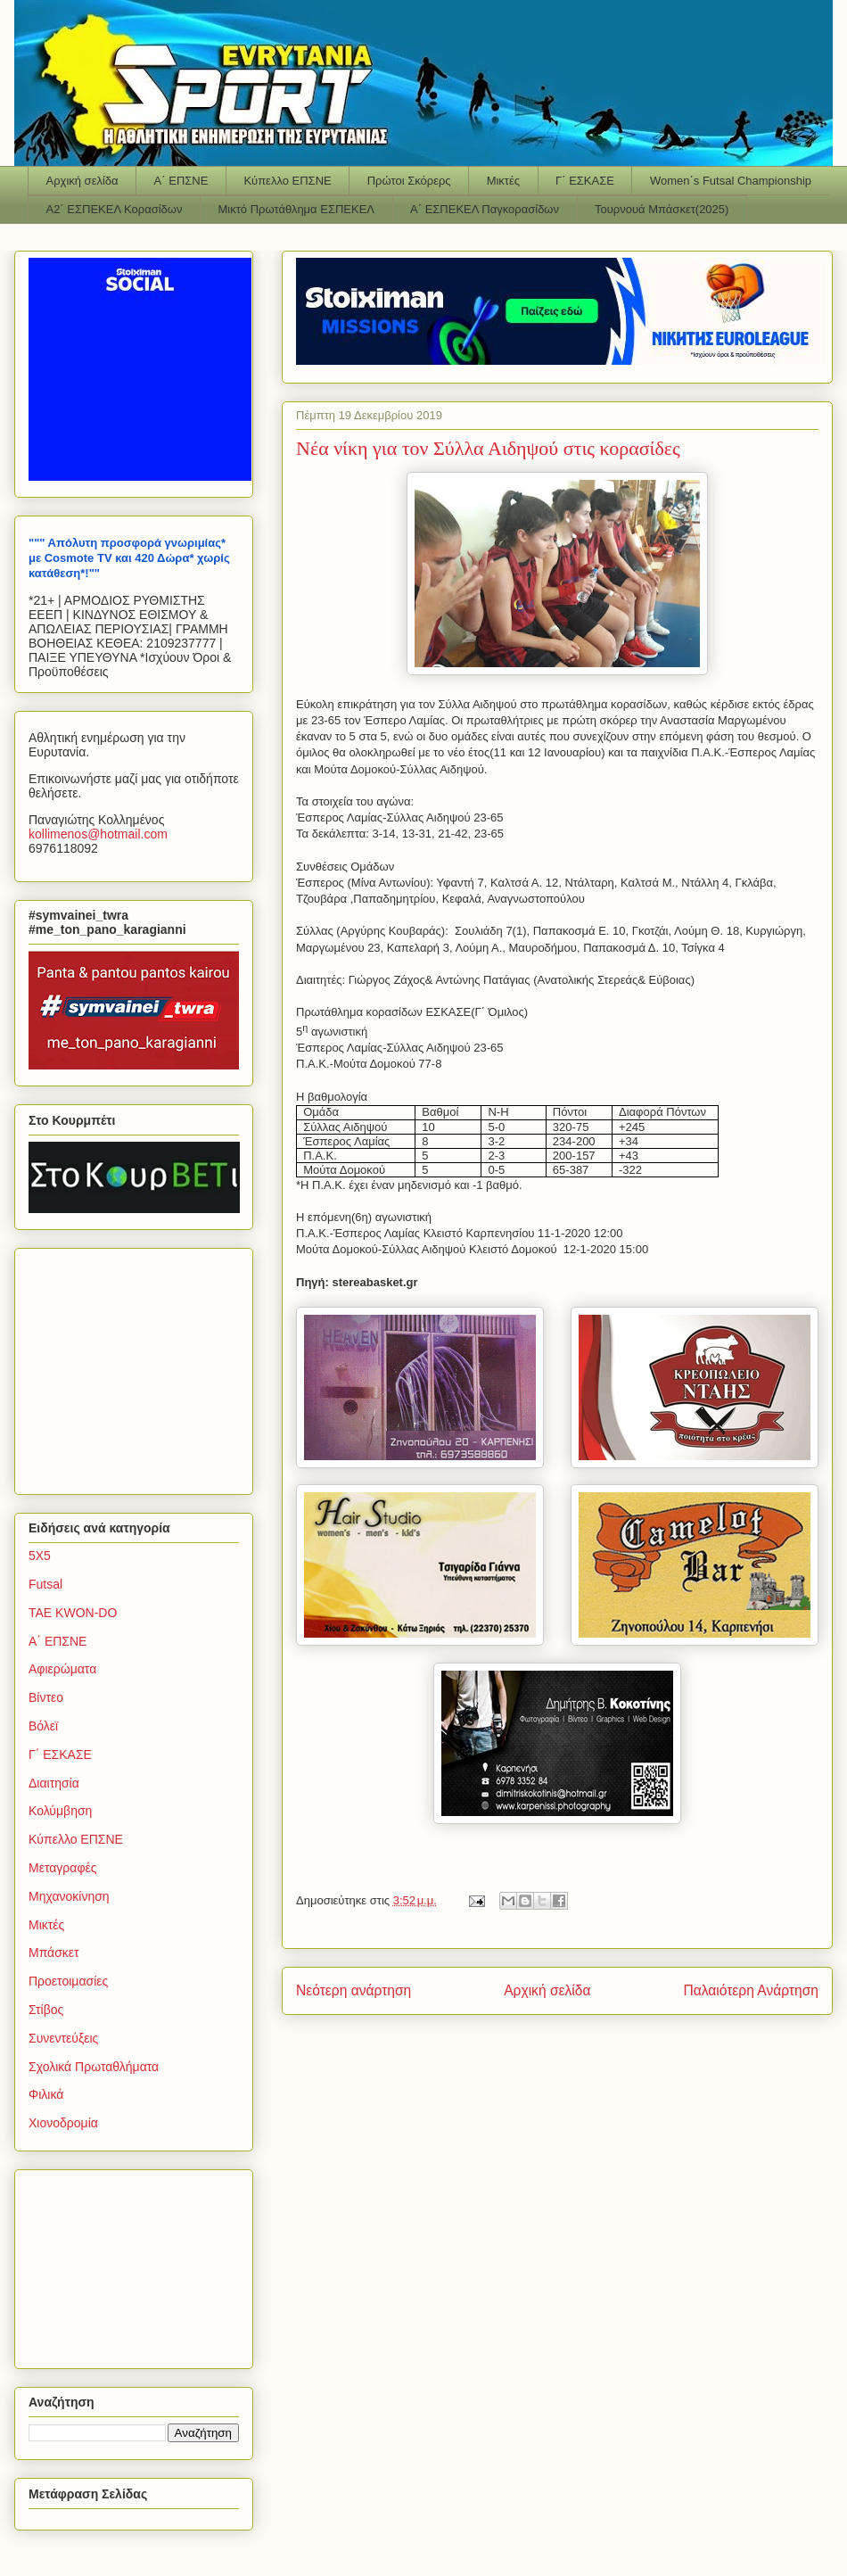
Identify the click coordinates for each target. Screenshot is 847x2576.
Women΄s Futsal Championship (730, 180)
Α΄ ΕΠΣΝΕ (181, 180)
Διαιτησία (54, 1783)
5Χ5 (40, 1555)
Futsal (45, 1584)
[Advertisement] (140, 1366)
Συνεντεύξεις (63, 2038)
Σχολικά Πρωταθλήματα (94, 2067)
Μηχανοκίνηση (69, 1896)
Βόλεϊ (43, 1726)
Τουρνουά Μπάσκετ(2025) (661, 209)
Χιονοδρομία (63, 2123)
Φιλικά (46, 2094)
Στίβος (46, 2009)
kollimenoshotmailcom (98, 834)
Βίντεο (46, 1697)
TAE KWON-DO (73, 1613)
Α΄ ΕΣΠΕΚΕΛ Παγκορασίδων (484, 209)
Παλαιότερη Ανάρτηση (750, 1990)
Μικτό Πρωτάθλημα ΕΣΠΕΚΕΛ (296, 209)
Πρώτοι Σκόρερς (409, 180)
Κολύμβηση (60, 1811)
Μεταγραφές (62, 1868)
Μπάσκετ (54, 1952)
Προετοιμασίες (68, 1981)
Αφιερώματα (62, 1669)
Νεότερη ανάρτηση (353, 1990)
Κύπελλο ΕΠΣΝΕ (287, 180)
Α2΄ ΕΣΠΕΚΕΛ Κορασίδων (114, 209)
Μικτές (503, 180)
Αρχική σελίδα (82, 180)
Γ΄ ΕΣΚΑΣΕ (584, 180)
